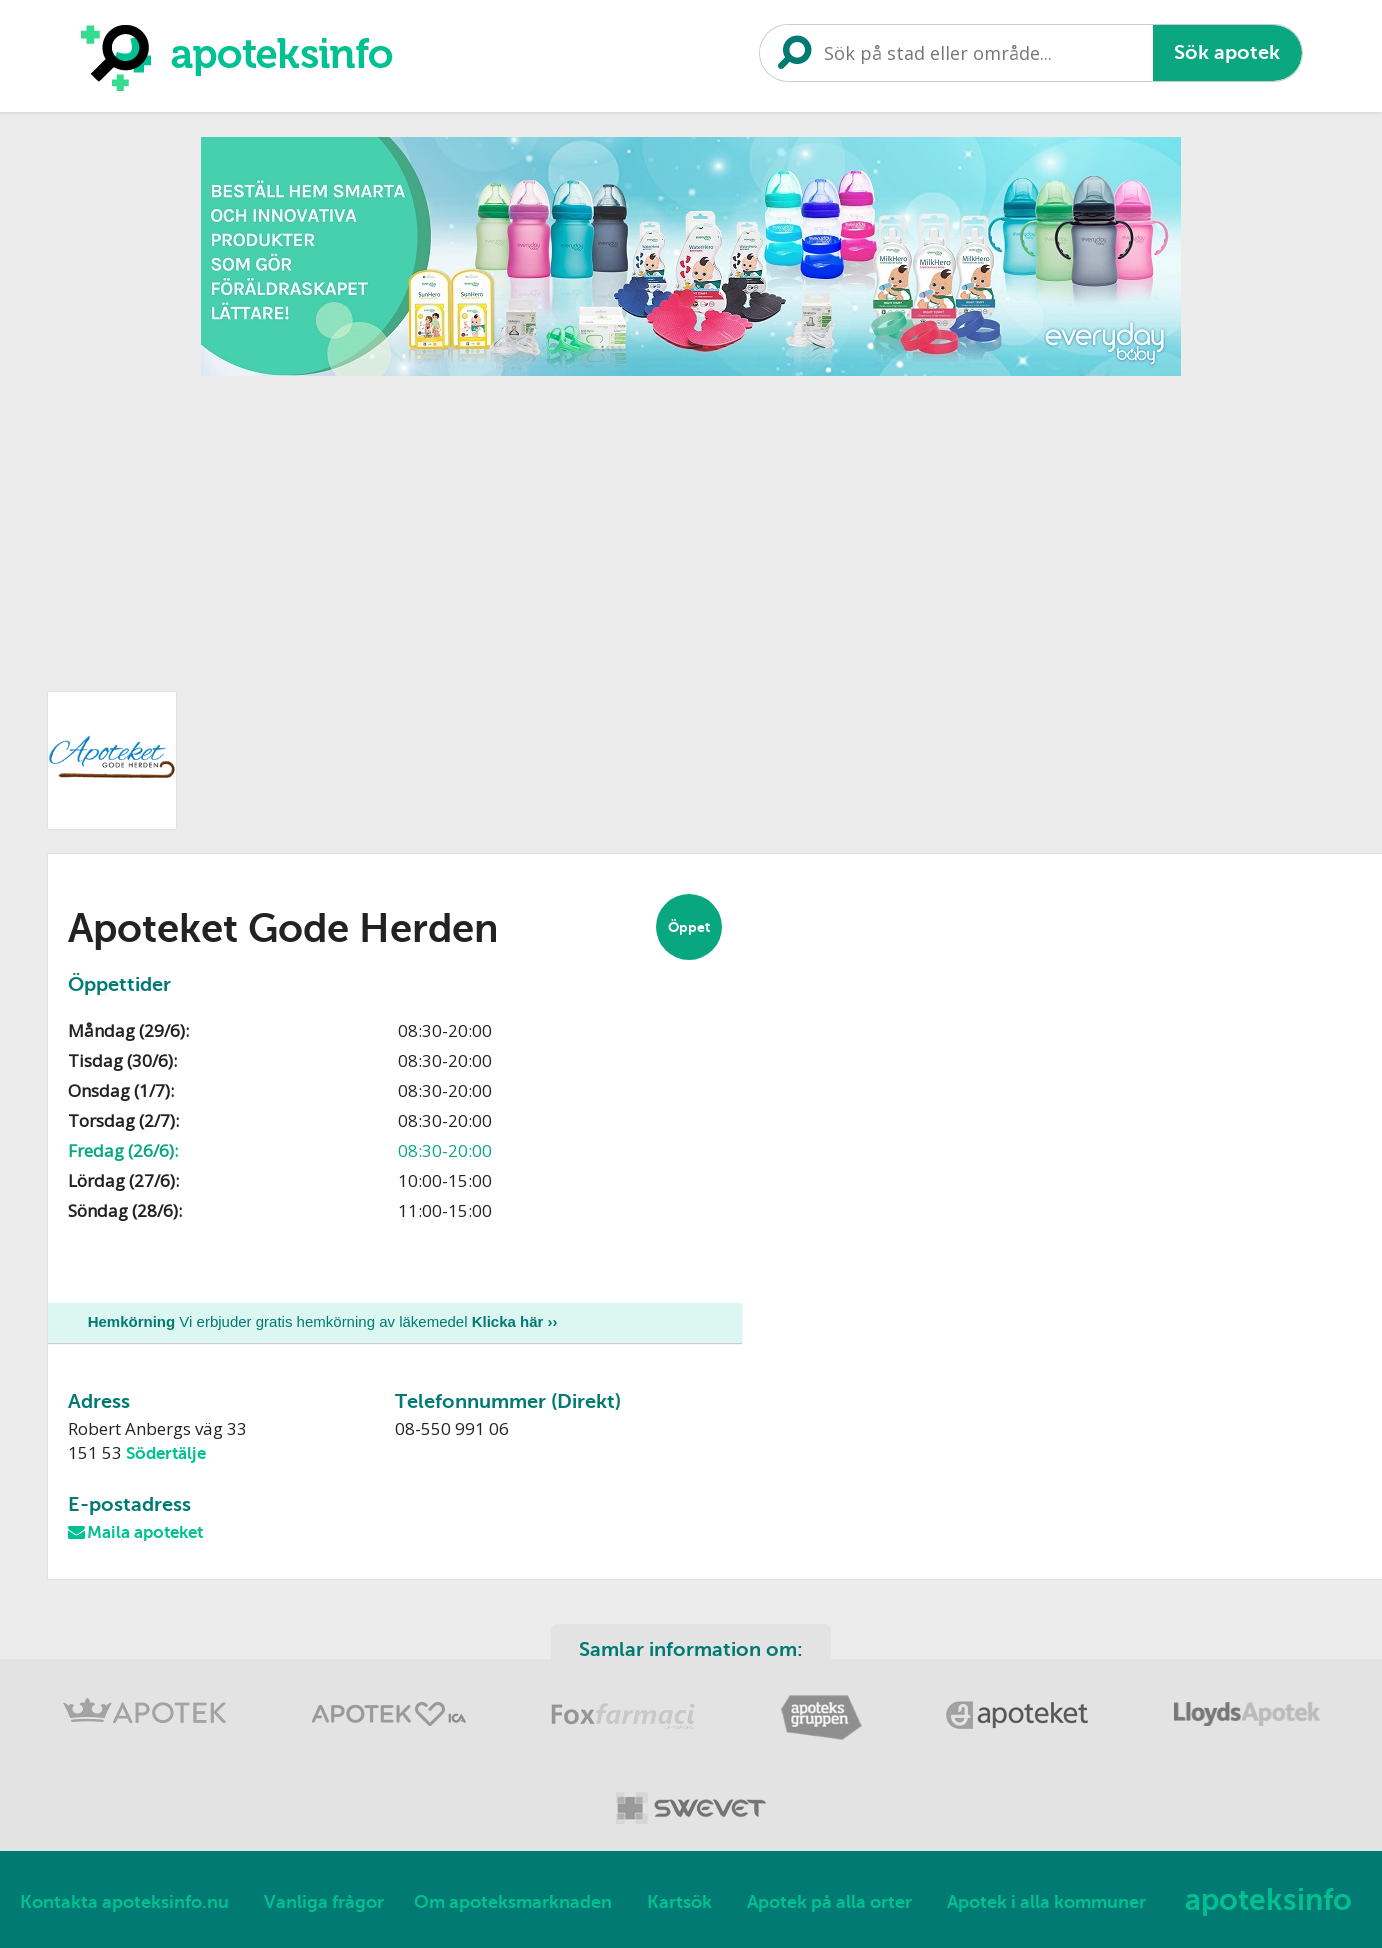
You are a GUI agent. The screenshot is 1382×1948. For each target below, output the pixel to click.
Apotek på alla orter (829, 1903)
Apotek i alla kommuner (1046, 1903)
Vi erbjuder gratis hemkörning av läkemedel (323, 1321)
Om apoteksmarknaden (513, 1903)
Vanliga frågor (324, 1903)
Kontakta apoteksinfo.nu (124, 1903)
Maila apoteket (145, 1533)
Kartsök (679, 1903)
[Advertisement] (691, 527)
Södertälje (166, 1453)
